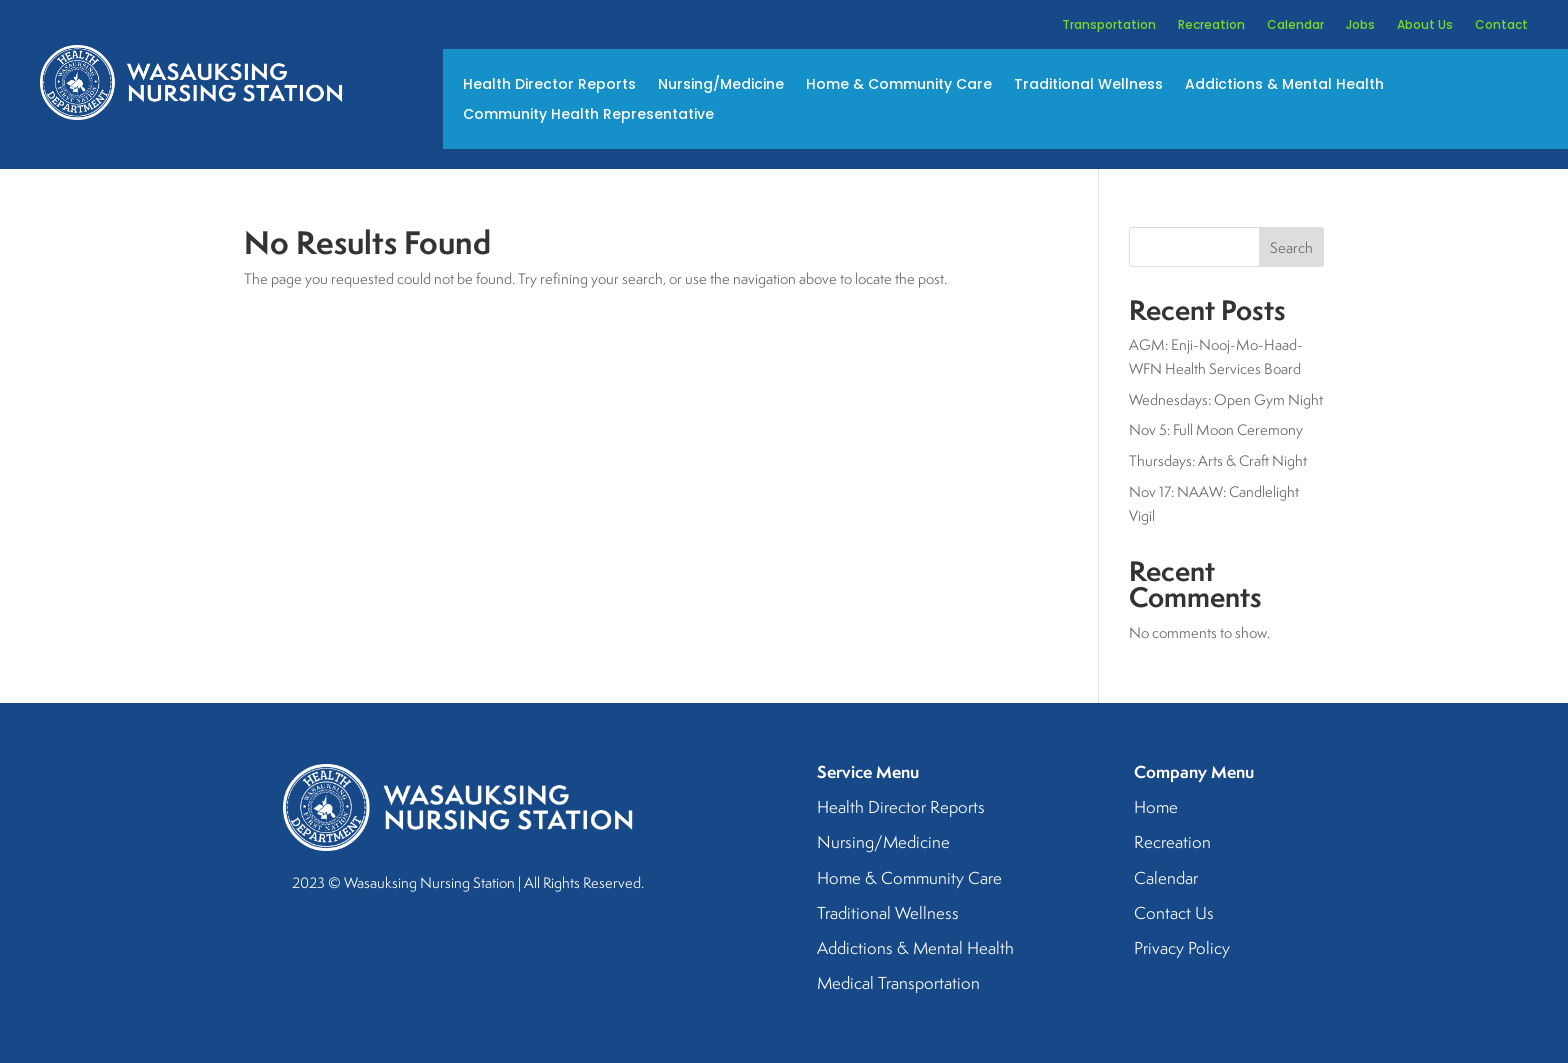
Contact (1501, 25)
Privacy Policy (1182, 949)
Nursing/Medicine (721, 85)
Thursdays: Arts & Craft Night (1218, 460)
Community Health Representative (588, 115)
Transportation (1109, 25)
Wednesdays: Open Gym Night (1226, 399)
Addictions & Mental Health (1284, 85)
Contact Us (1174, 914)
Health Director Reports (549, 85)
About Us (1425, 25)
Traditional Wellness (1088, 85)
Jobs (1360, 25)
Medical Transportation (898, 984)
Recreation (1211, 25)
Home (1156, 808)
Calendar (1295, 25)
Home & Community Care (899, 85)
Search (1291, 247)
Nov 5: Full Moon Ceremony (1216, 429)
